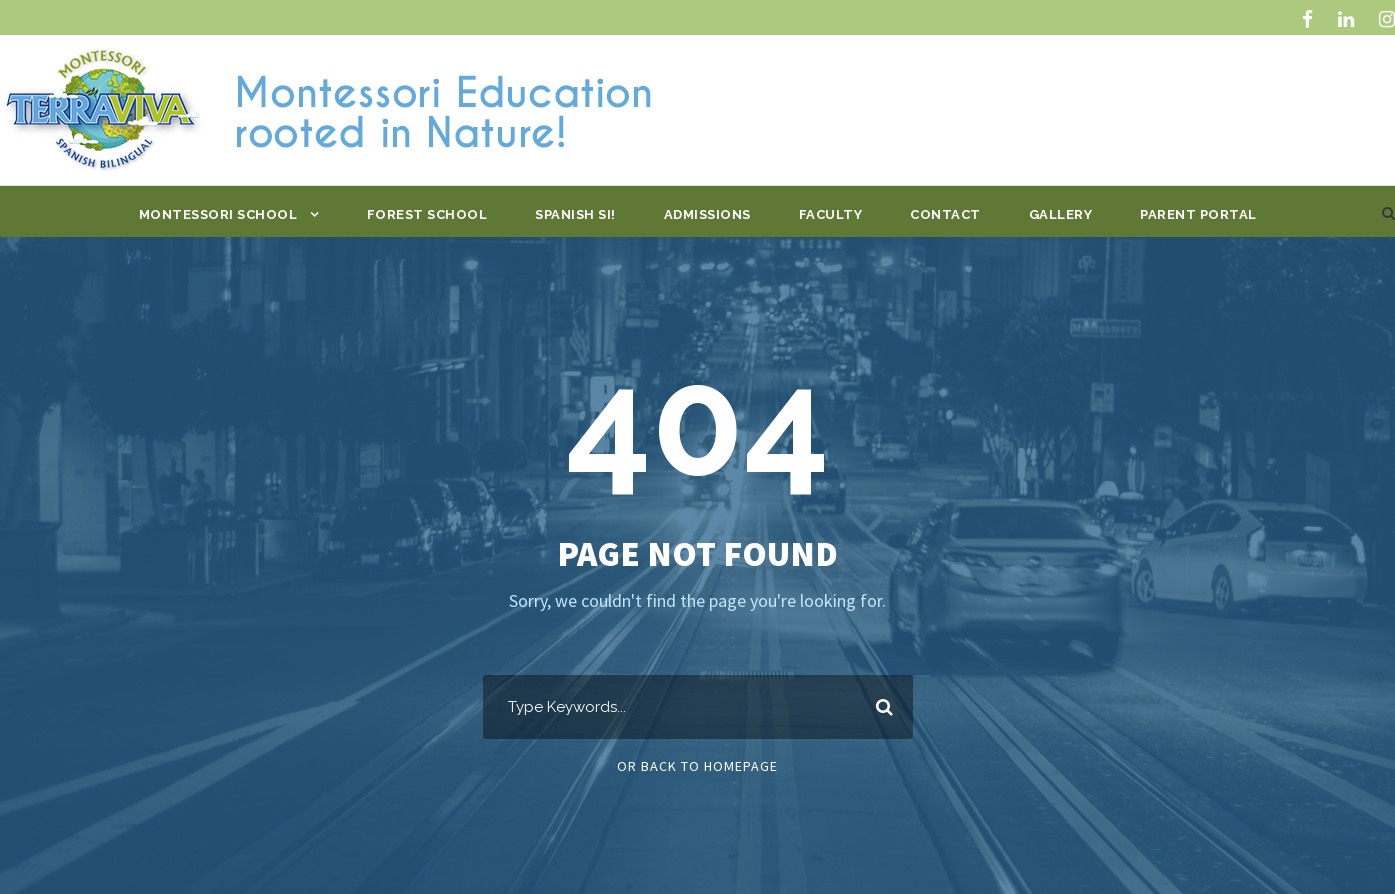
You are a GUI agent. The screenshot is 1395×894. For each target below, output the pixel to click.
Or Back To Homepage (697, 766)
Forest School (427, 214)
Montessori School (218, 214)
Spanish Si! (575, 214)
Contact (945, 214)
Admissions (707, 214)
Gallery (1061, 214)
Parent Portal (1198, 214)
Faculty (831, 214)
